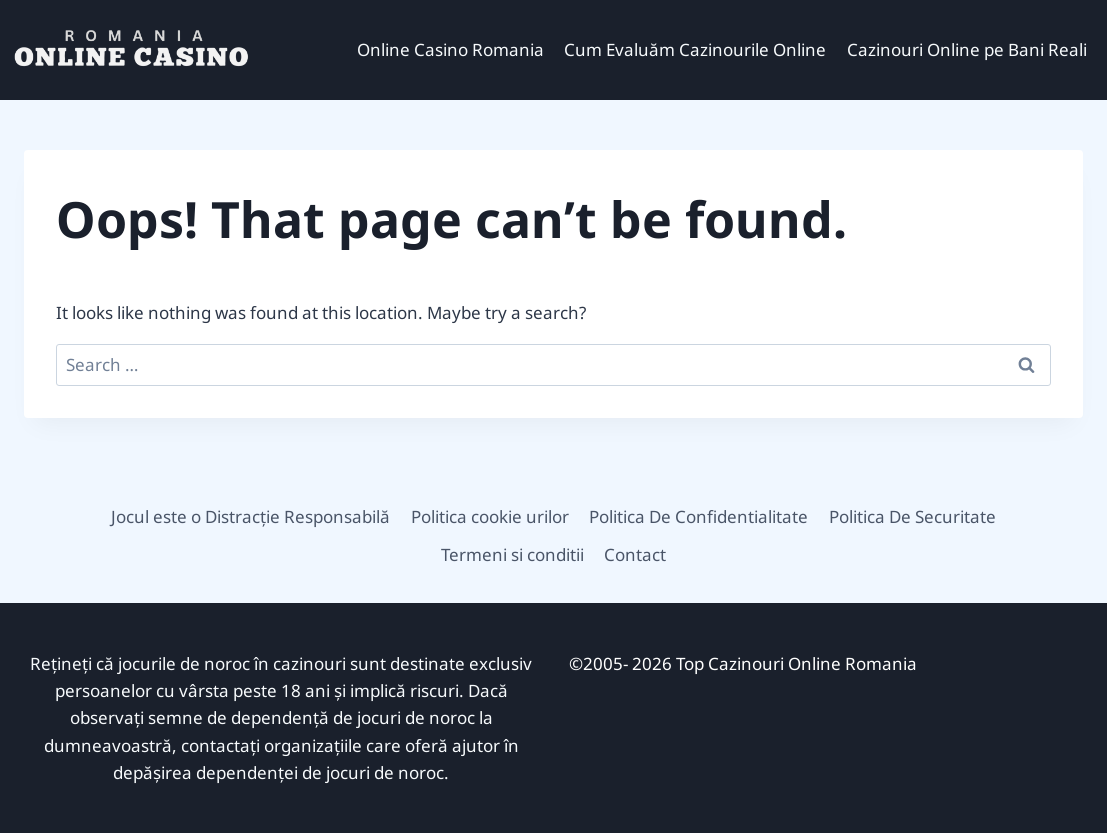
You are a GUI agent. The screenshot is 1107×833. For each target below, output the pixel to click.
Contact (635, 554)
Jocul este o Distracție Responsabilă (250, 516)
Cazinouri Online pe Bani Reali (967, 49)
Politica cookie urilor (490, 516)
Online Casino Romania (450, 49)
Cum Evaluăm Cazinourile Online (695, 49)
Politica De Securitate (912, 516)
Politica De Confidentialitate (698, 516)
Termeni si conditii (512, 554)
